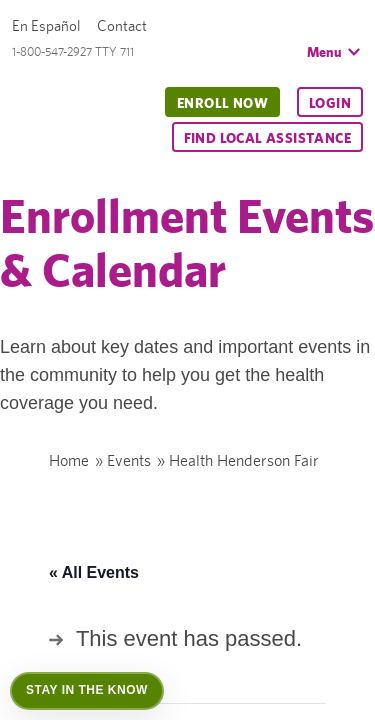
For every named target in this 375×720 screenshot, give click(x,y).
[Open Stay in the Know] (87, 691)
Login (330, 103)
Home (69, 460)
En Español (46, 25)
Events (129, 460)
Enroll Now (222, 103)
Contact (122, 25)
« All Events (94, 572)
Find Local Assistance (267, 138)
